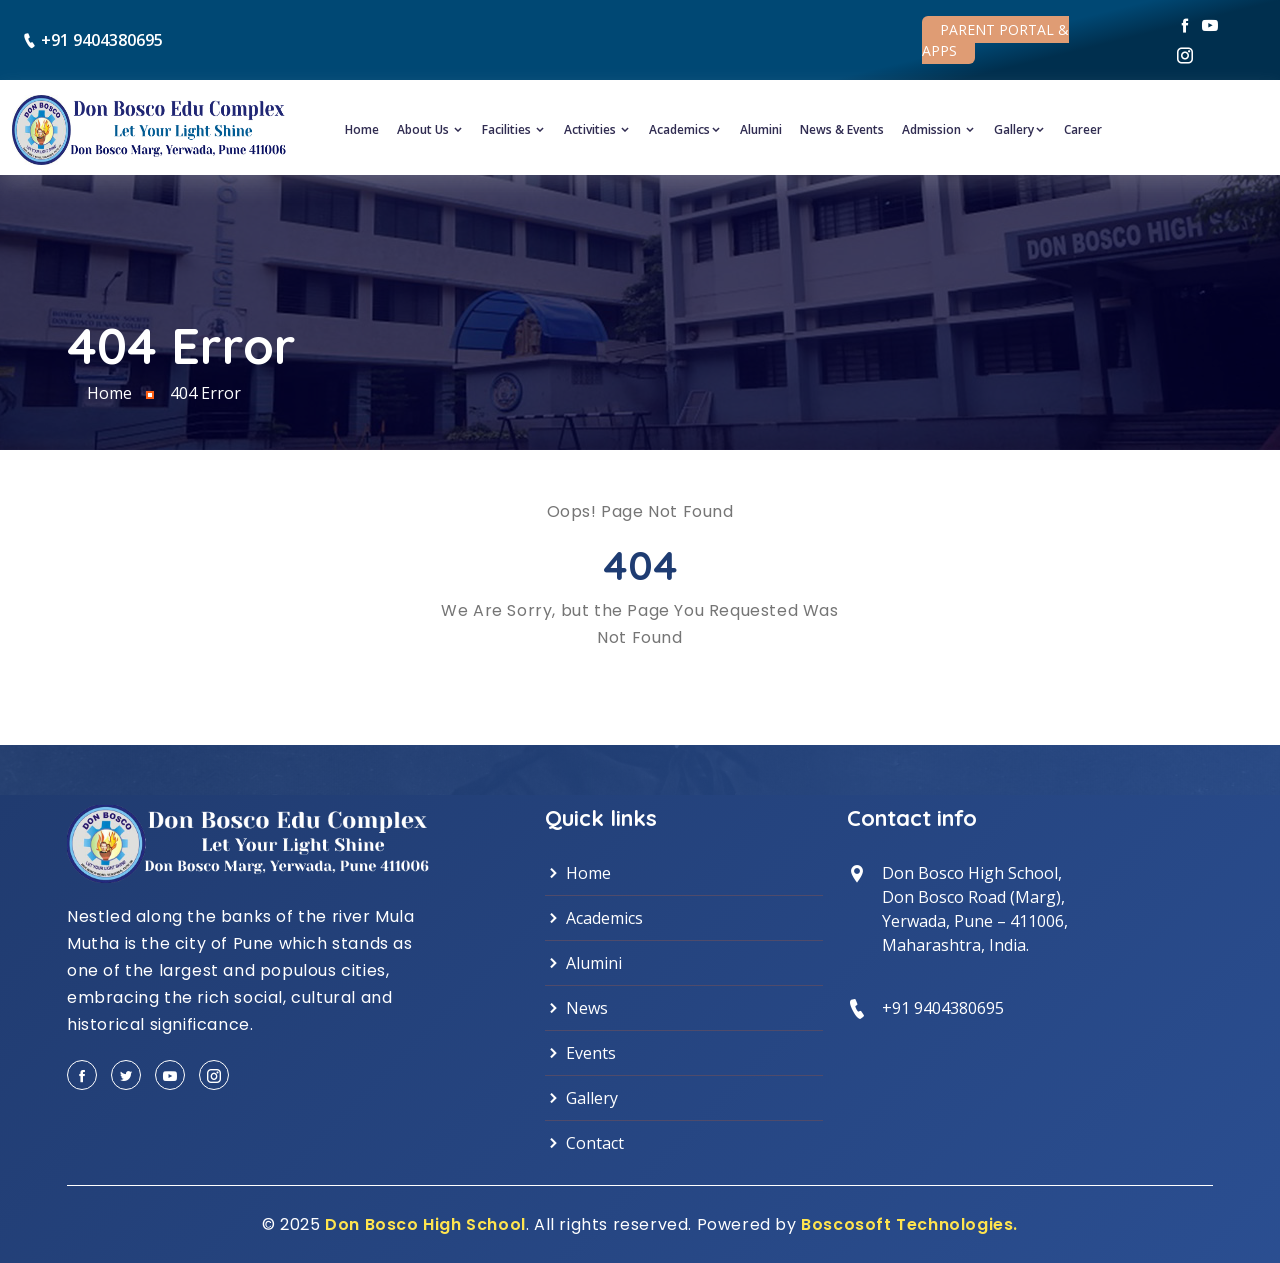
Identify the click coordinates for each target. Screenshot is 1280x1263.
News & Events (842, 129)
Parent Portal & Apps (995, 40)
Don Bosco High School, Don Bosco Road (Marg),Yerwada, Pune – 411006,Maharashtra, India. (975, 909)
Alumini (761, 129)
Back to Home (640, 683)
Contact (584, 1143)
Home (362, 129)
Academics (685, 129)
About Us (430, 129)
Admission (939, 129)
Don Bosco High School (425, 1224)
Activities (597, 129)
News (576, 1008)
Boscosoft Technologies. (909, 1224)
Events (580, 1053)
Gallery (1020, 129)
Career (1083, 129)
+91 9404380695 (102, 40)
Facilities (514, 129)
